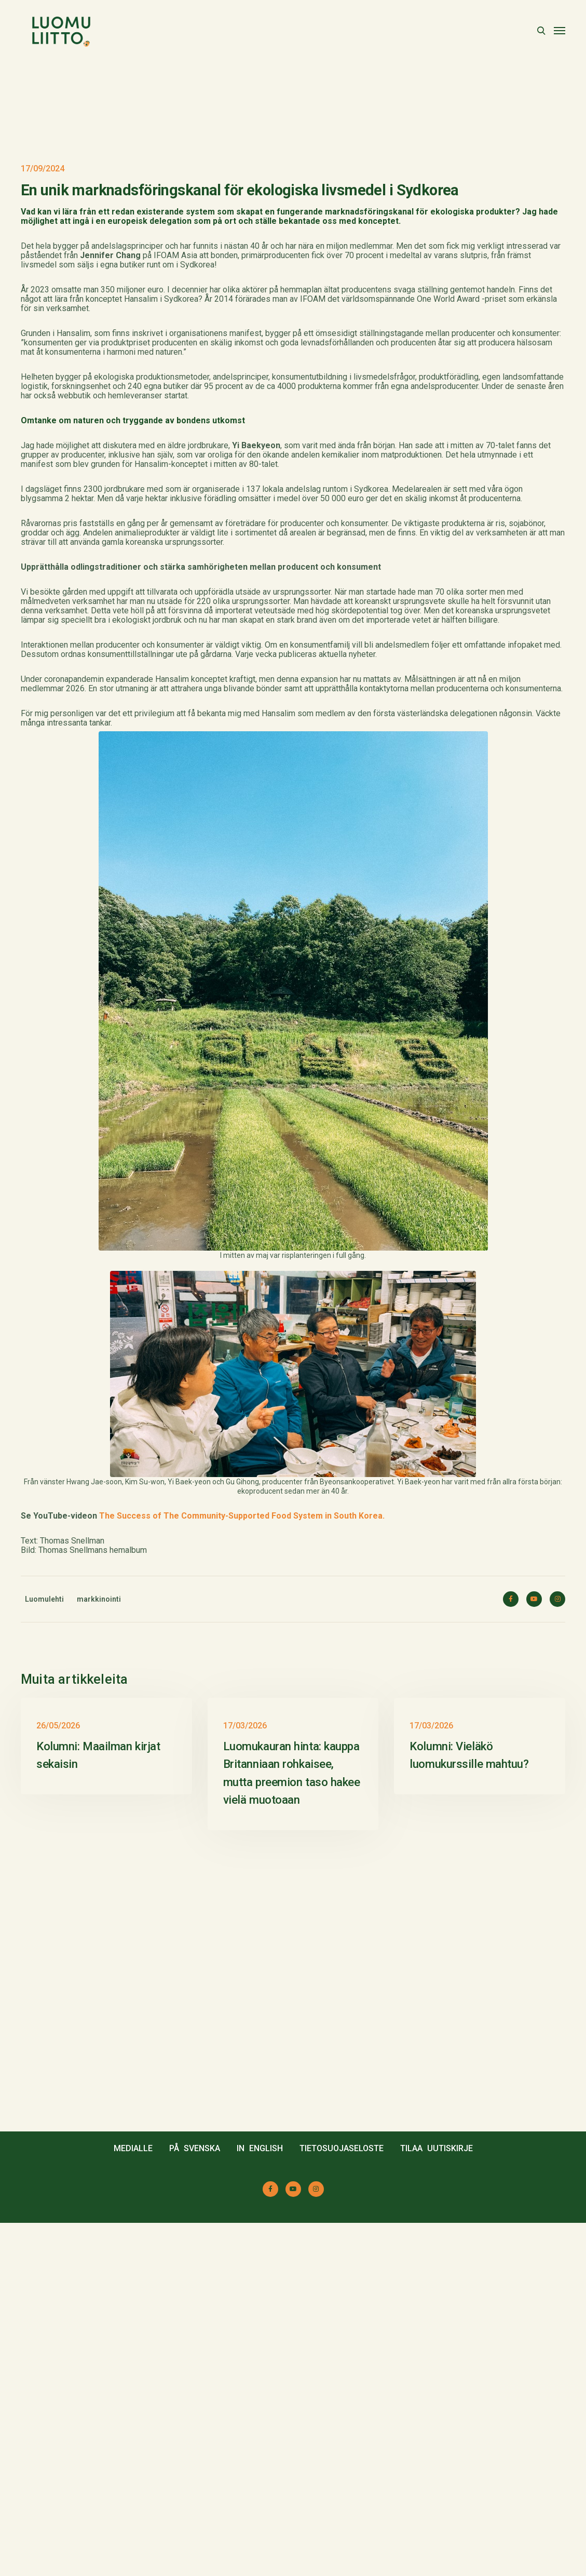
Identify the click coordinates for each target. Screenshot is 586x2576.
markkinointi (99, 1818)
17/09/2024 (42, 388)
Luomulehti (44, 1818)
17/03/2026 (245, 2079)
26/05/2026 (58, 2079)
